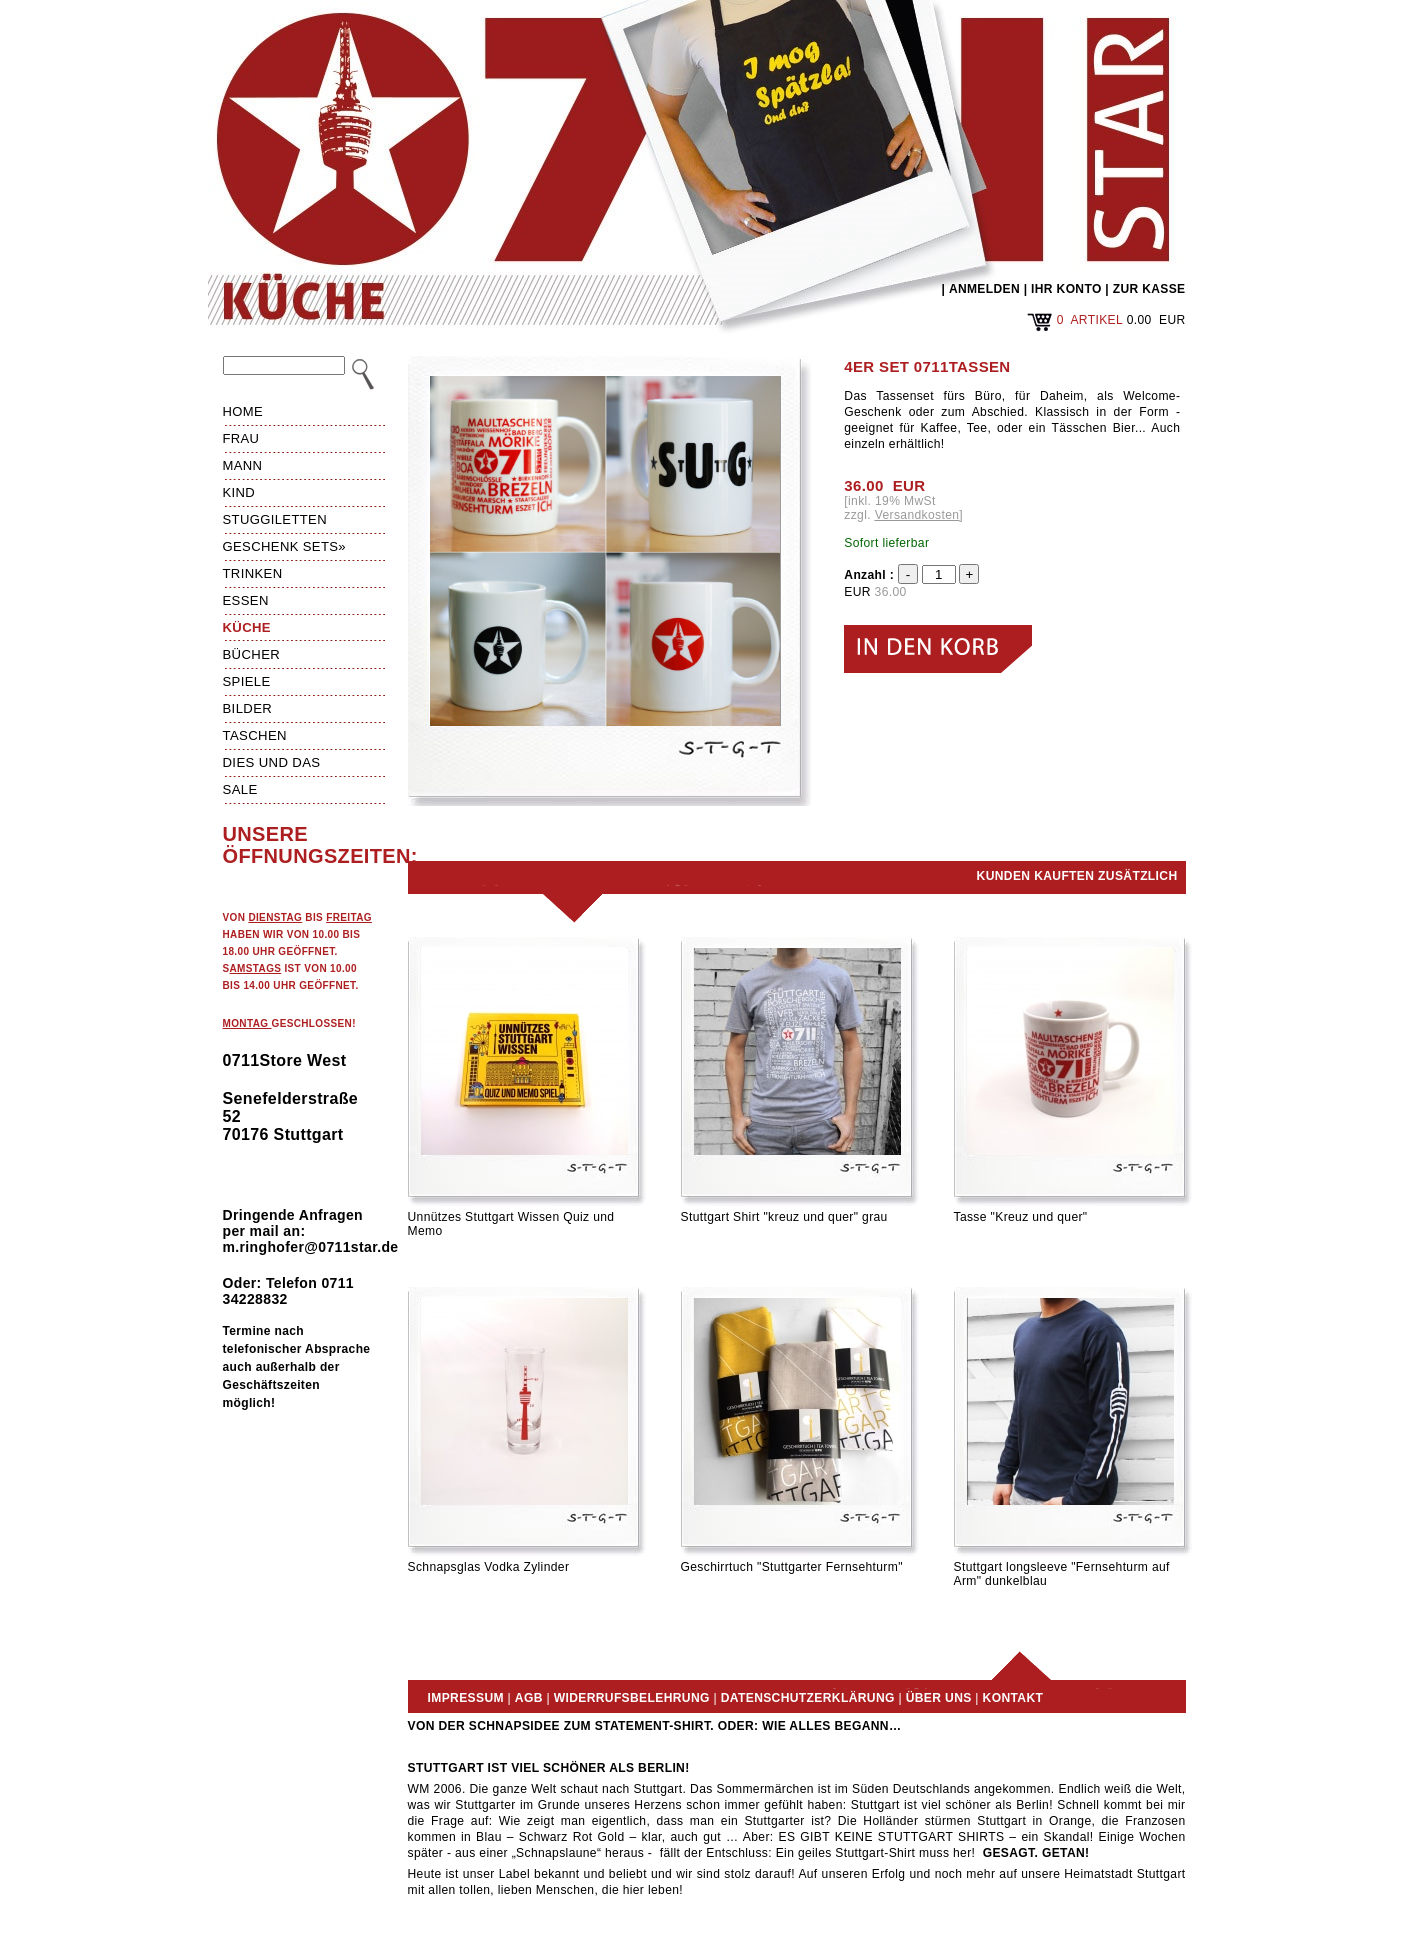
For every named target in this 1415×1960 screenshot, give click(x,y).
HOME (243, 411)
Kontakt (1013, 1698)
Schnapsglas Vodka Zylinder (489, 1567)
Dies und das (272, 762)
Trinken (253, 573)
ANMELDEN (984, 289)
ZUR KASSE (1149, 289)
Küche (247, 627)
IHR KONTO (1066, 289)
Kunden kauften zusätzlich (1077, 876)
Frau (241, 438)
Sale (240, 789)
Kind (239, 492)
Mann (243, 465)
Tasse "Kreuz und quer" (1021, 1217)
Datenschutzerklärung (808, 1698)
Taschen (255, 735)
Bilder (248, 708)
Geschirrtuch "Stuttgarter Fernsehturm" (792, 1567)
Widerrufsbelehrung (632, 1698)
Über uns (939, 1698)
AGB (529, 1698)
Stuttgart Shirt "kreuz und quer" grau (784, 1217)
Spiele (247, 681)
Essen (246, 600)
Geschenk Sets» (285, 546)
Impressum (466, 1698)
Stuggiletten (275, 519)
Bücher (252, 654)
